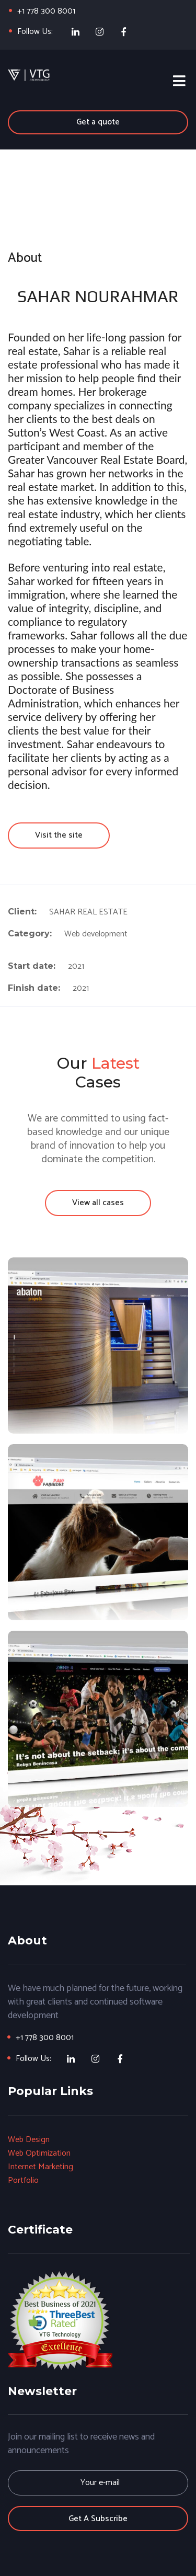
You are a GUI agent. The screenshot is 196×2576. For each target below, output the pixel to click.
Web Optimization (39, 2153)
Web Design (29, 2140)
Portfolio (23, 2180)
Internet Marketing (40, 2167)
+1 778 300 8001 (46, 11)
